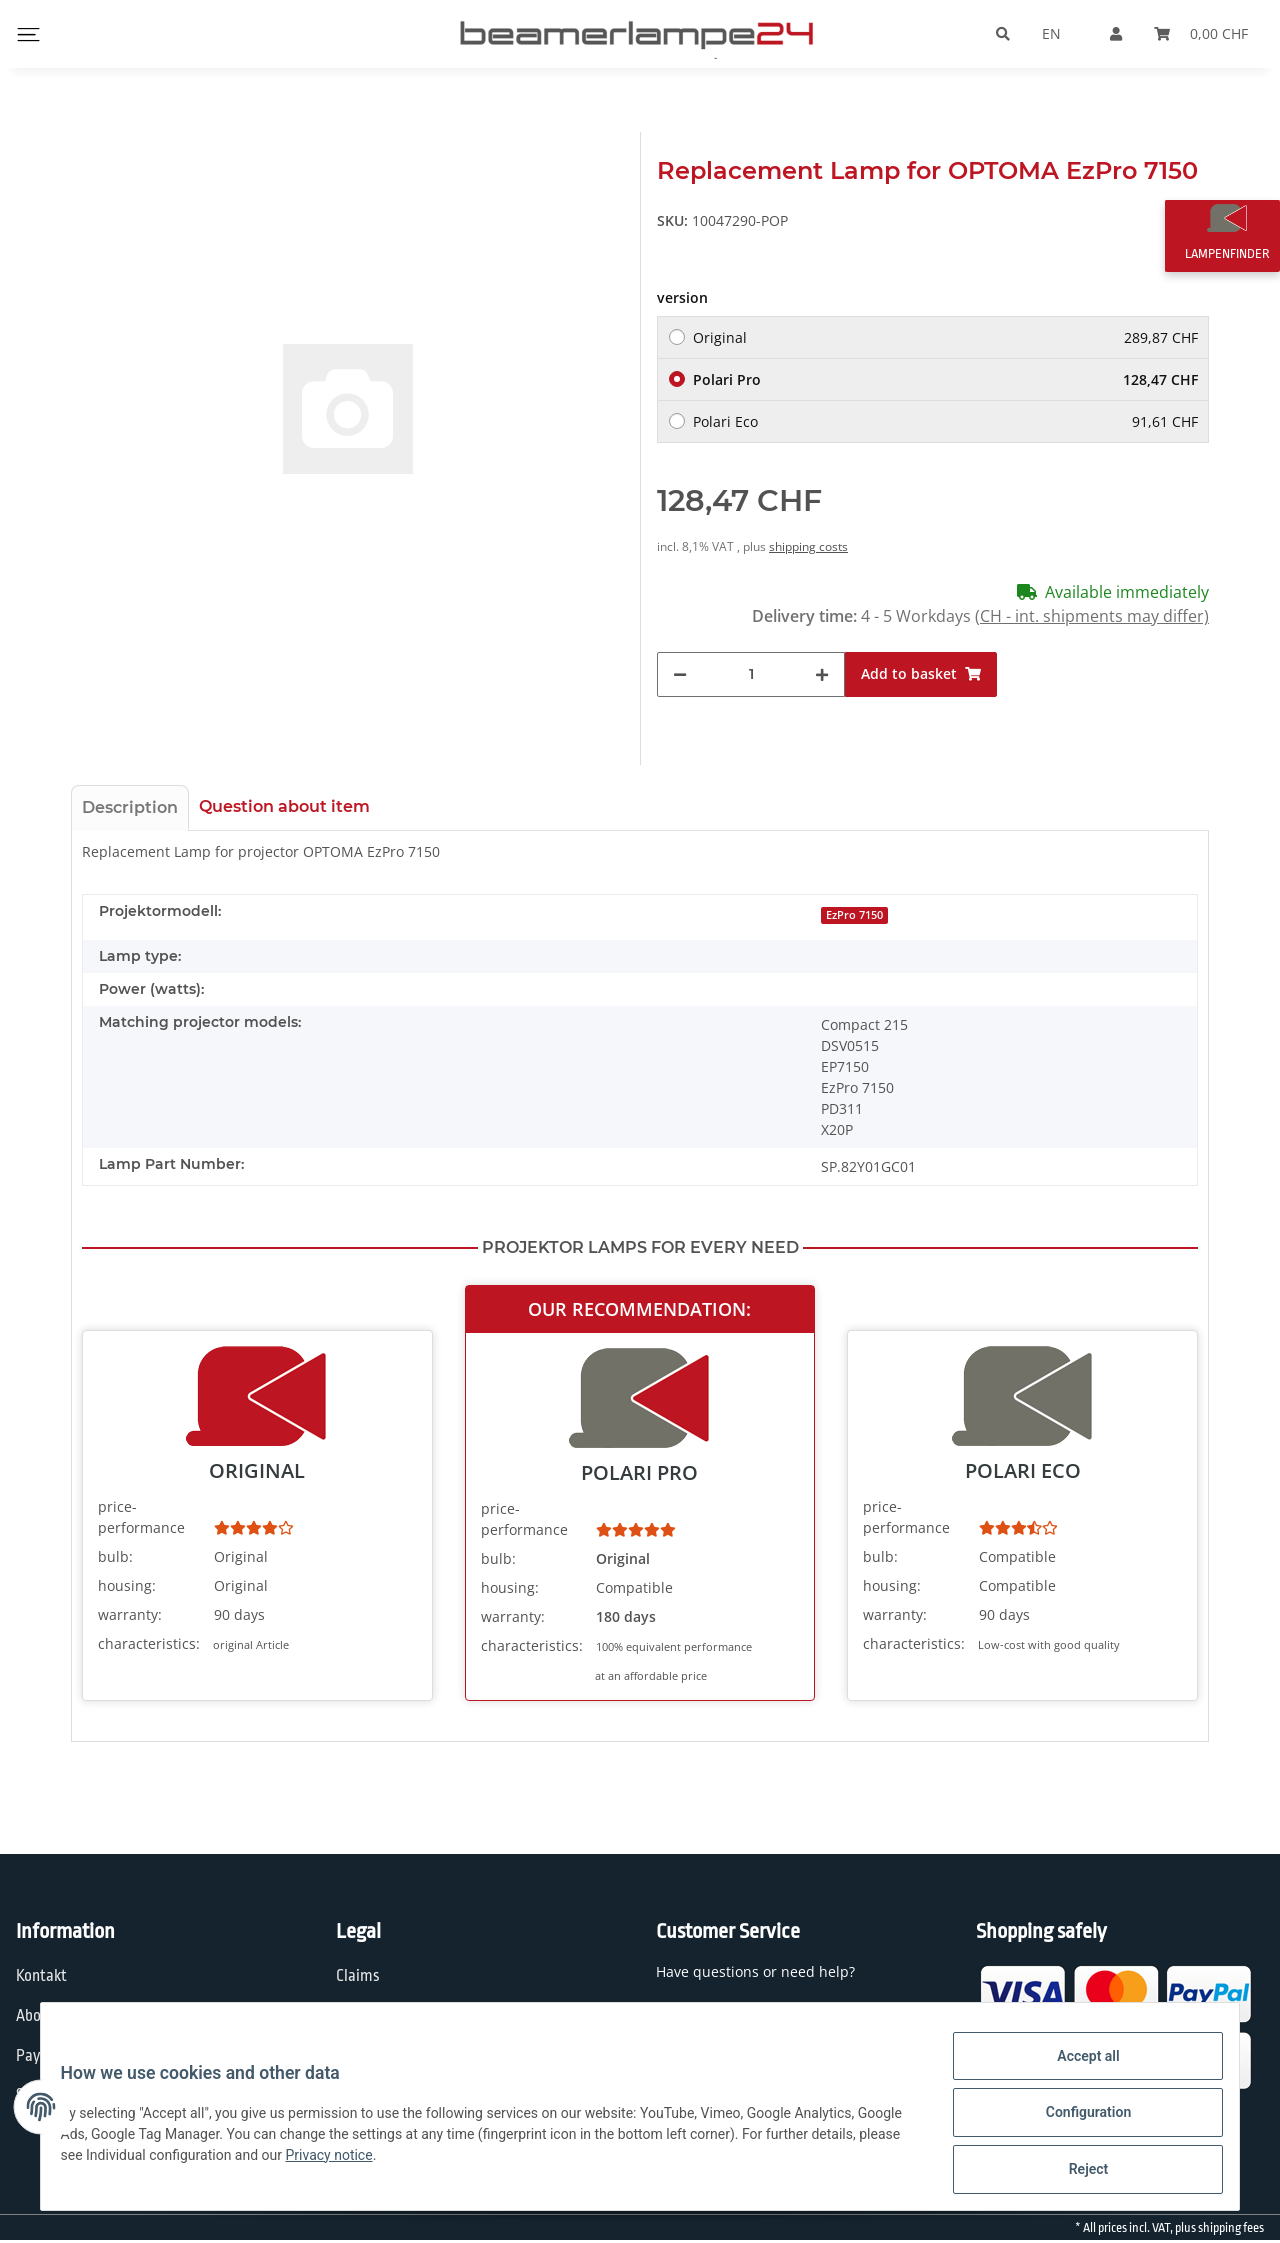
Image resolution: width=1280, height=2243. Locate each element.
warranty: (130, 1614)
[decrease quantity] (680, 674)
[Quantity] (751, 674)
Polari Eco (945, 421)
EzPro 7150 (854, 915)
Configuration (1075, 2120)
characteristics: (149, 1643)
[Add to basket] (921, 674)
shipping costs (808, 546)
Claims (358, 1976)
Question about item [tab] (284, 806)
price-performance (141, 1517)
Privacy (360, 2016)
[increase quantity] (822, 674)
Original (945, 337)
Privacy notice (433, 2162)
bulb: (115, 1556)
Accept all (1076, 2068)
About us (44, 2016)
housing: (127, 1585)
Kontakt (41, 1976)
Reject (1076, 2172)
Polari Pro (945, 379)
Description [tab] (130, 807)
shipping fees (1231, 2228)
